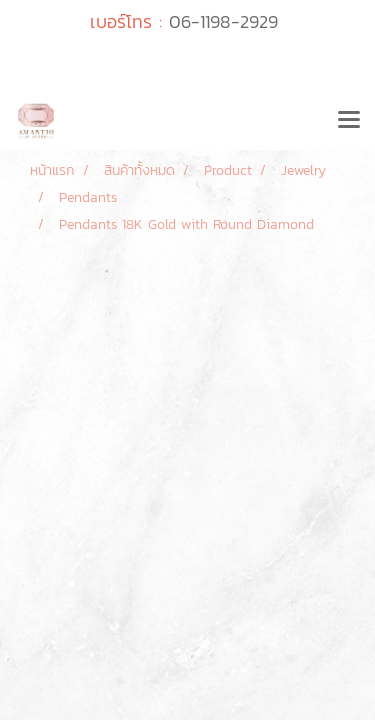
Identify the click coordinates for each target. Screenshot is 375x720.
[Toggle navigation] (349, 121)
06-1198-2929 (223, 21)
